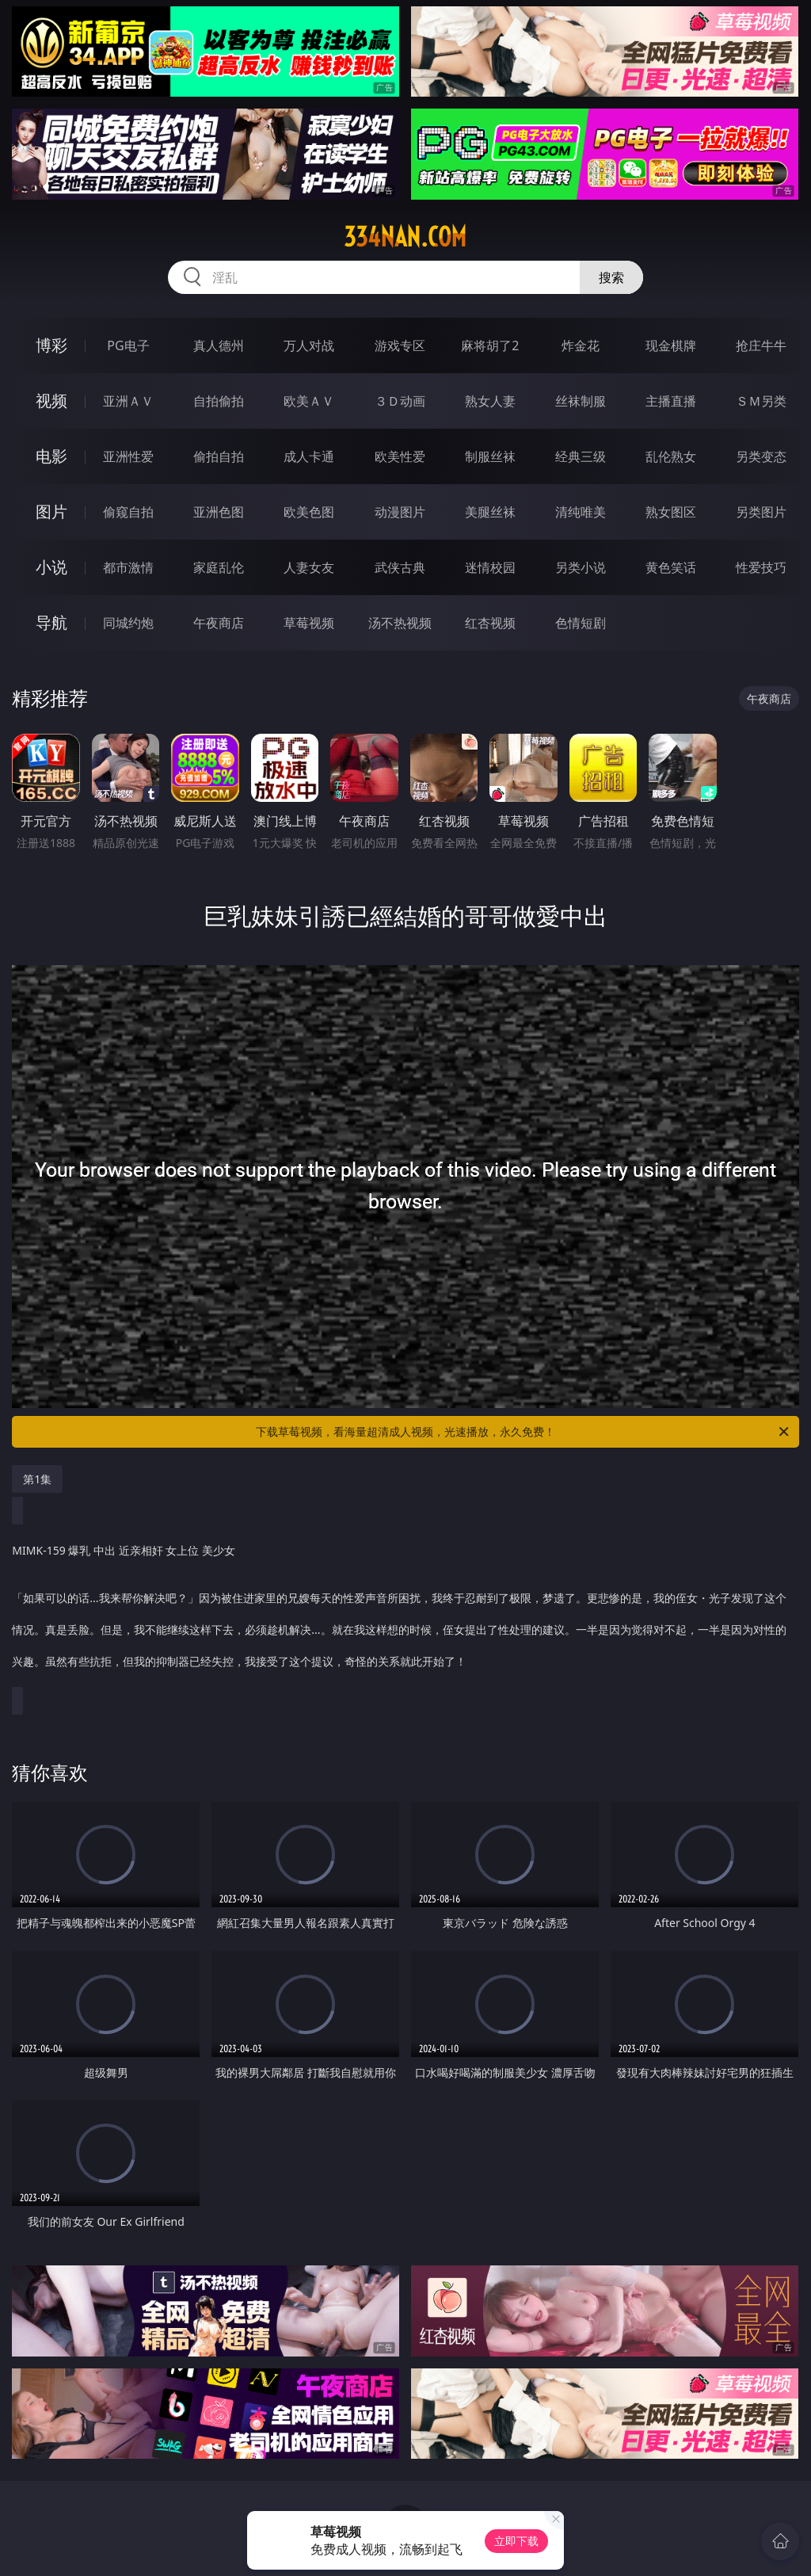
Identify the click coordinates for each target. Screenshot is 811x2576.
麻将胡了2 (490, 345)
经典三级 (580, 456)
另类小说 (580, 567)
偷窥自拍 (128, 512)
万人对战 (309, 345)
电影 (51, 456)
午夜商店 (218, 623)
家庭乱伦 (218, 567)
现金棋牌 (670, 345)
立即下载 (516, 2540)
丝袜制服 (580, 401)
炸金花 (581, 345)
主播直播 (670, 401)
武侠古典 (400, 567)
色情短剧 (580, 623)
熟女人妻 (490, 401)
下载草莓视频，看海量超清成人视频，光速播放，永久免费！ (523, 1431)
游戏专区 (400, 345)
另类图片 (761, 512)
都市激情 (128, 567)
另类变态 (761, 456)
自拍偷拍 (218, 401)
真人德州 (218, 345)
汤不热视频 (400, 623)
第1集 (37, 1478)
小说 (51, 567)
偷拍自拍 (218, 456)
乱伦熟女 (670, 456)
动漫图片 (400, 512)
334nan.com (405, 237)
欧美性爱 (400, 456)
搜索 (611, 277)
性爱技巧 (761, 567)
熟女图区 (670, 512)
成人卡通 (309, 456)
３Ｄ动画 (400, 401)
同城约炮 (128, 623)
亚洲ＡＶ (128, 401)
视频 (51, 400)
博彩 (51, 345)
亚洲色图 (218, 512)
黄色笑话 (670, 567)
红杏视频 (490, 623)
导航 (51, 622)
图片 (51, 511)
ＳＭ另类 (761, 401)
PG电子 (128, 345)
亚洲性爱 (128, 456)
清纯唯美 (580, 512)
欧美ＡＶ (309, 401)
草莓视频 (309, 623)
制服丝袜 (490, 456)
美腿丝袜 (490, 512)
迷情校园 (490, 567)
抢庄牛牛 (761, 345)
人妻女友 (309, 567)
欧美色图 (309, 512)
